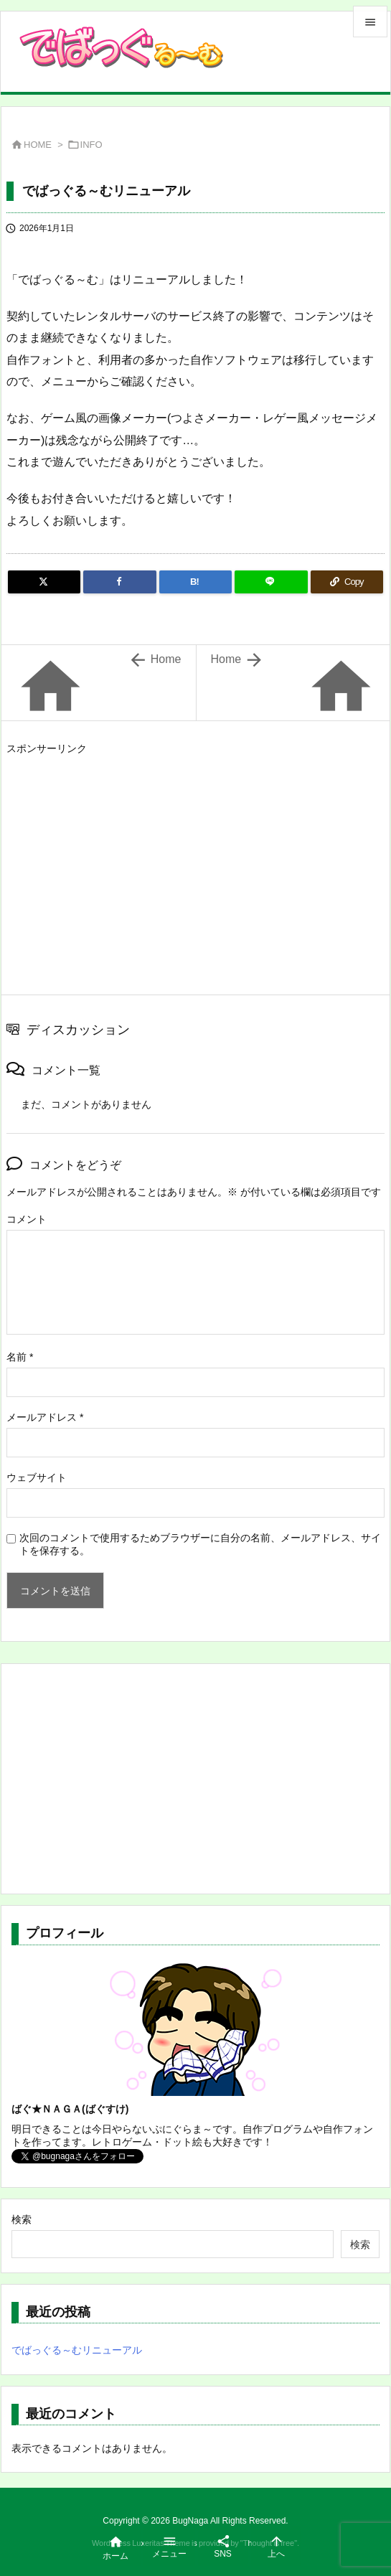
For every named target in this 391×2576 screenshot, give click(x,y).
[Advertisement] (195, 859)
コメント (26, 1219)
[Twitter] (44, 581)
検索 (21, 2219)
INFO (91, 144)
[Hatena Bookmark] (195, 581)
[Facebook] (119, 581)
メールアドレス (44, 1417)
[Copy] (347, 581)
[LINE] (271, 581)
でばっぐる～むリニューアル (76, 2350)
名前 (19, 1357)
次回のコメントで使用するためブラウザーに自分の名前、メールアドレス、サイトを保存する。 (200, 1544)
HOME (38, 144)
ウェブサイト (36, 1477)
